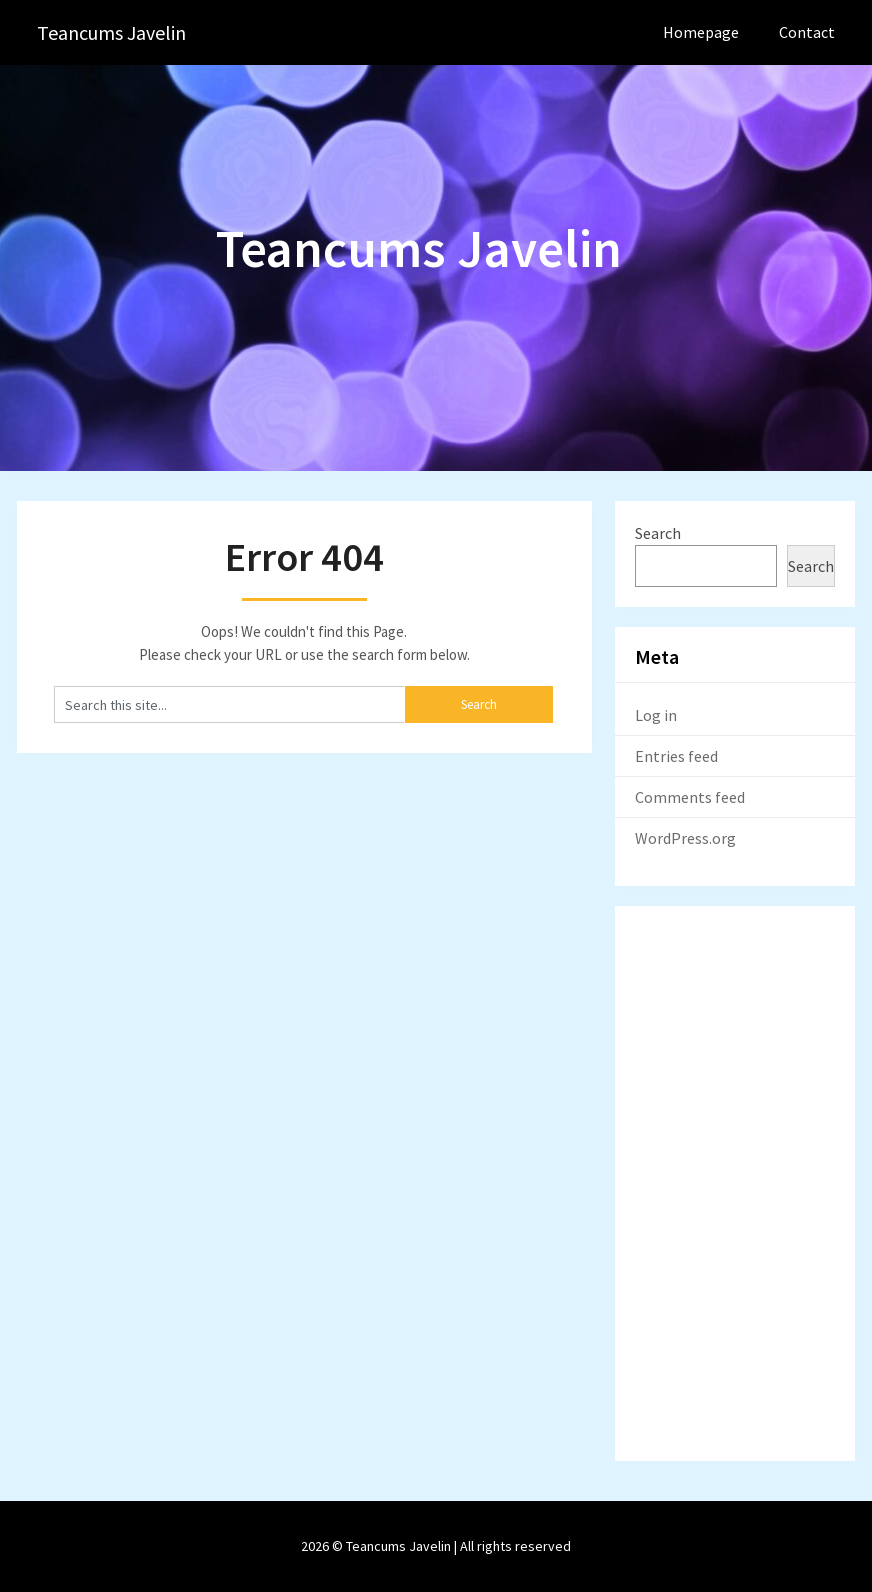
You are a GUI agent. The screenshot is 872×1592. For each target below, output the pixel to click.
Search (658, 533)
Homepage (701, 32)
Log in (656, 715)
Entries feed (676, 756)
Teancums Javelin (111, 32)
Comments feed (690, 797)
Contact (807, 32)
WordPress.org (685, 838)
